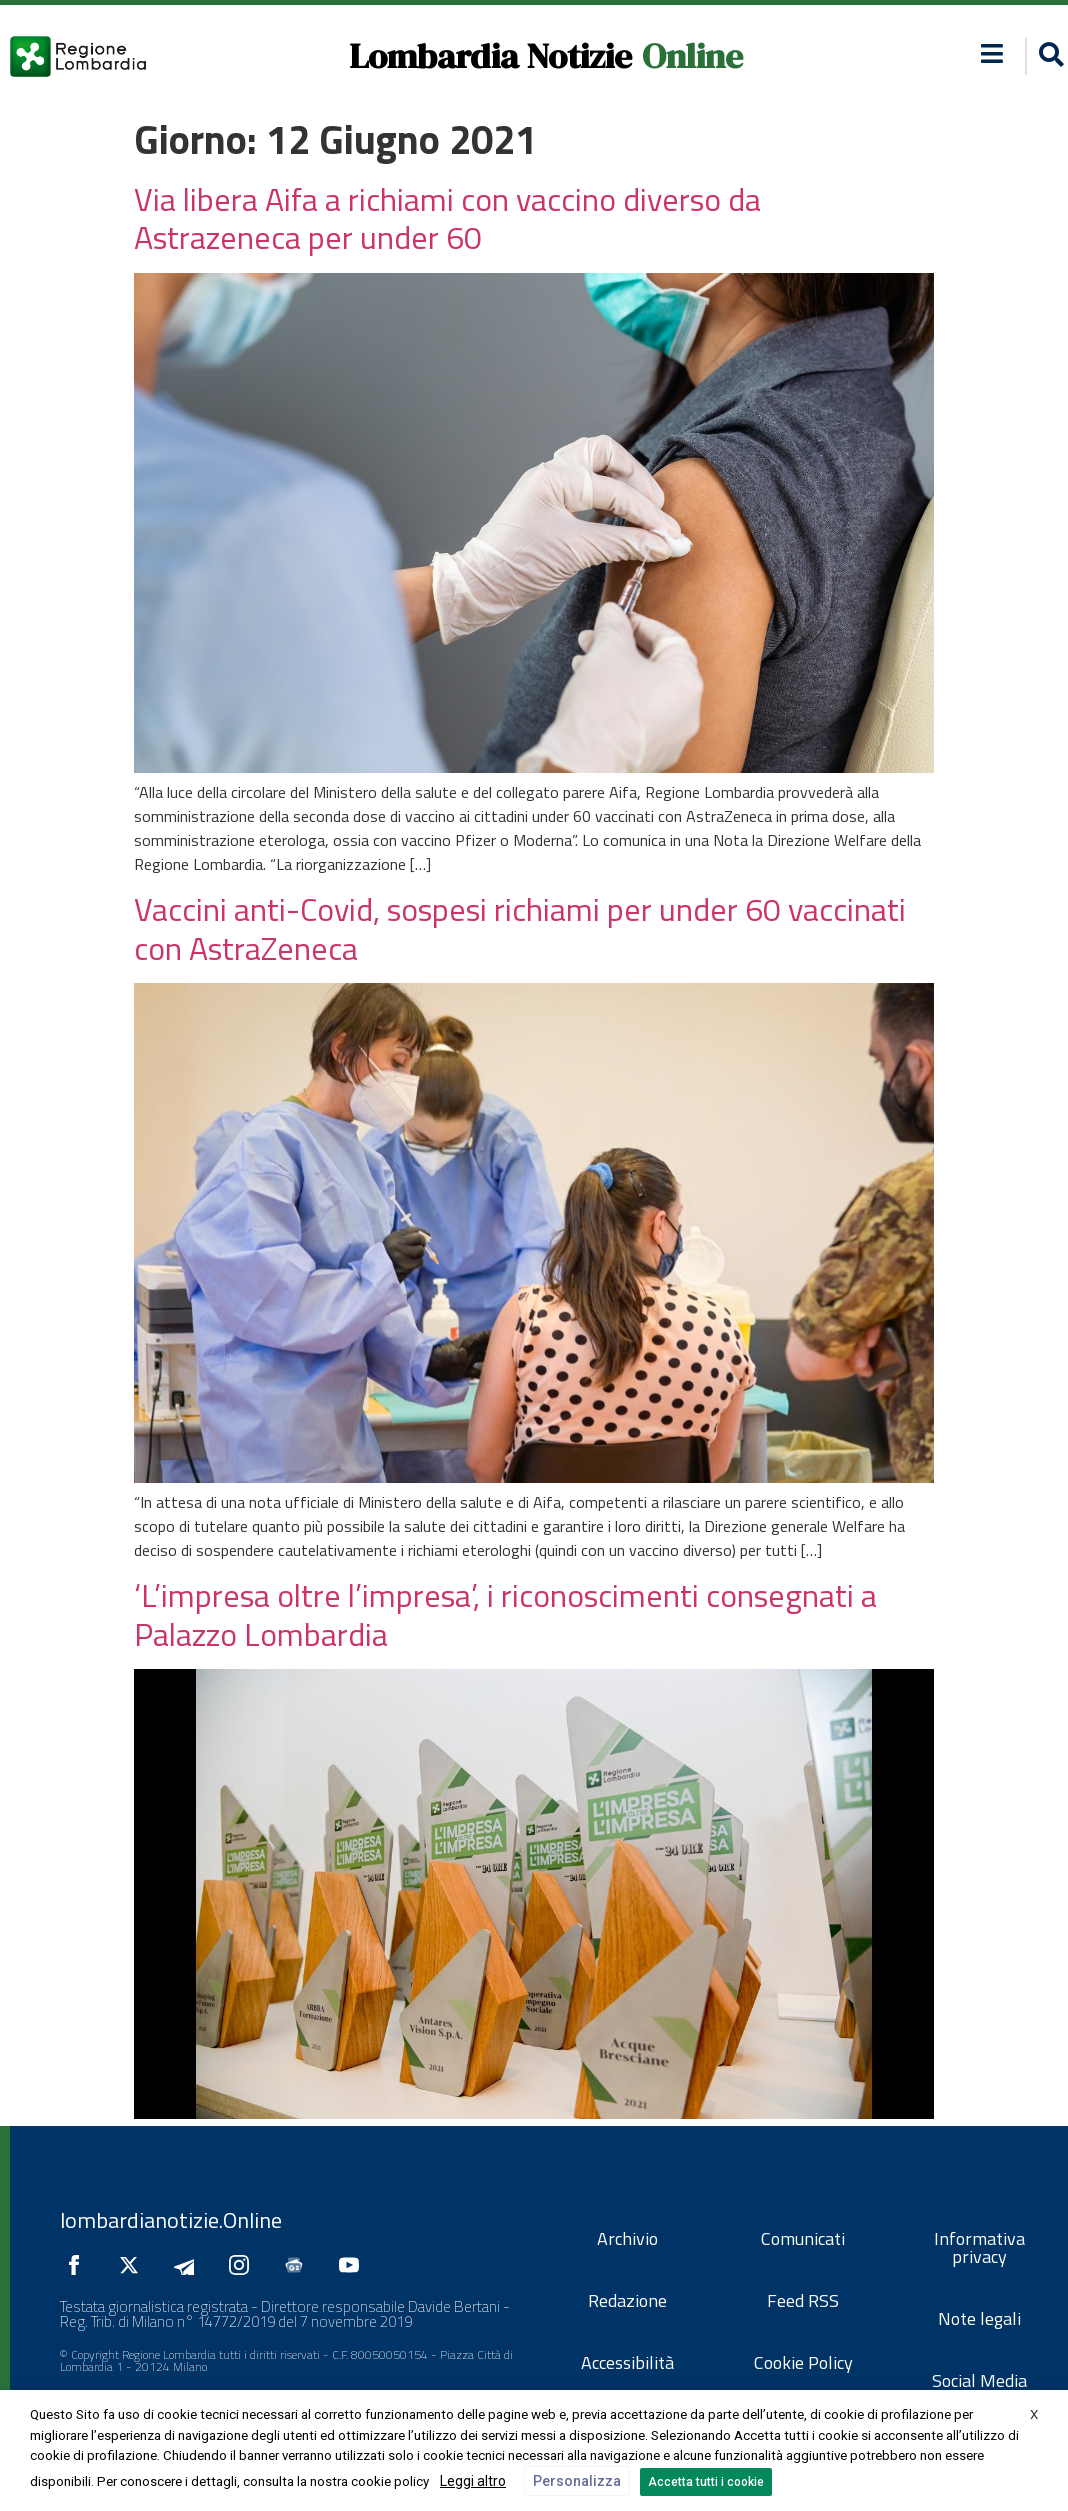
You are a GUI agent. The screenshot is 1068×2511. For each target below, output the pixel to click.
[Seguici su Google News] (299, 2265)
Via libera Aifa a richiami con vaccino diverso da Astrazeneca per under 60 (447, 218)
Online (692, 56)
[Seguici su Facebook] (79, 2265)
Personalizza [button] (577, 2481)
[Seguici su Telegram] (189, 2265)
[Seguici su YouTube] (354, 2265)
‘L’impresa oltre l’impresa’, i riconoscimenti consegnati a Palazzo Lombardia (505, 1614)
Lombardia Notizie (490, 56)
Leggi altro (473, 2481)
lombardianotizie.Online (171, 2220)
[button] (992, 53)
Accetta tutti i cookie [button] (706, 2482)
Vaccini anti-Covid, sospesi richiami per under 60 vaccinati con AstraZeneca (520, 928)
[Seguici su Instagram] (244, 2265)
